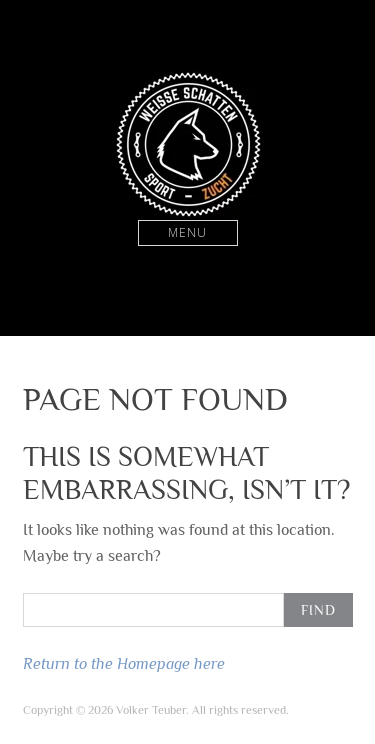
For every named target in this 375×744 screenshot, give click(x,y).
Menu (187, 232)
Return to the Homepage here (124, 663)
